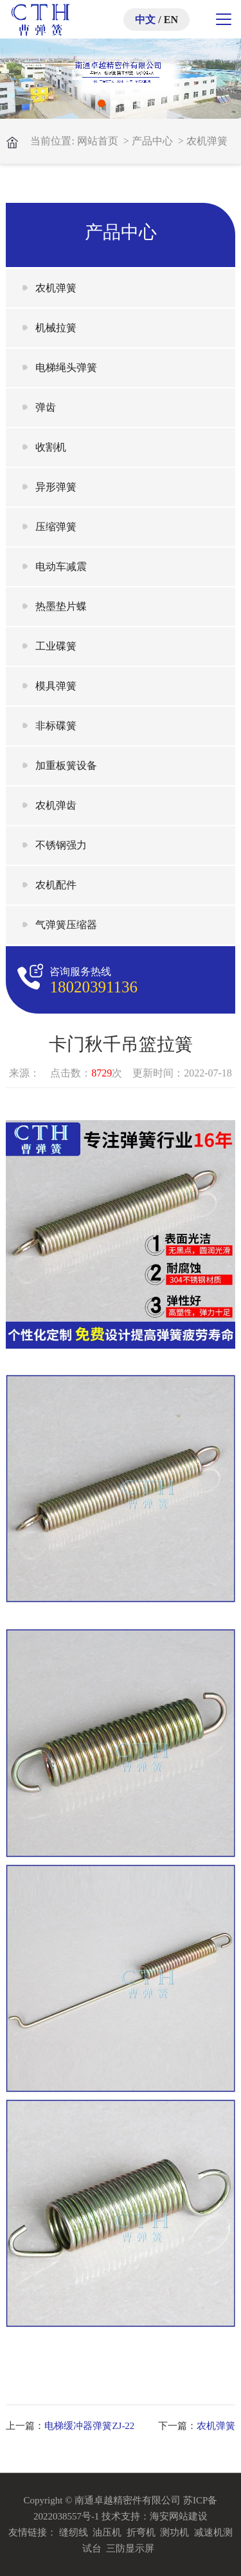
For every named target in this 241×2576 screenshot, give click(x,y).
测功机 (174, 2532)
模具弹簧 (55, 685)
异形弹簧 (55, 486)
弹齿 (45, 407)
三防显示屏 (130, 2548)
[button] (101, 103)
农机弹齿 (55, 805)
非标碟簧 (55, 725)
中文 (145, 19)
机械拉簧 (55, 327)
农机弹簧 (207, 140)
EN (171, 19)
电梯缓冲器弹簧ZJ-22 (89, 2426)
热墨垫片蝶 (61, 606)
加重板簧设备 (66, 765)
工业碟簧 (55, 646)
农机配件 (55, 884)
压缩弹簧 (55, 526)
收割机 (50, 447)
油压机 (107, 2532)
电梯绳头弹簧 (66, 367)
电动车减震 (61, 566)
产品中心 (152, 140)
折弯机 (141, 2532)
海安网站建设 (179, 2516)
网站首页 (97, 140)
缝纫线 (73, 2532)
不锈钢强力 (61, 845)
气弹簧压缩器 (66, 924)
